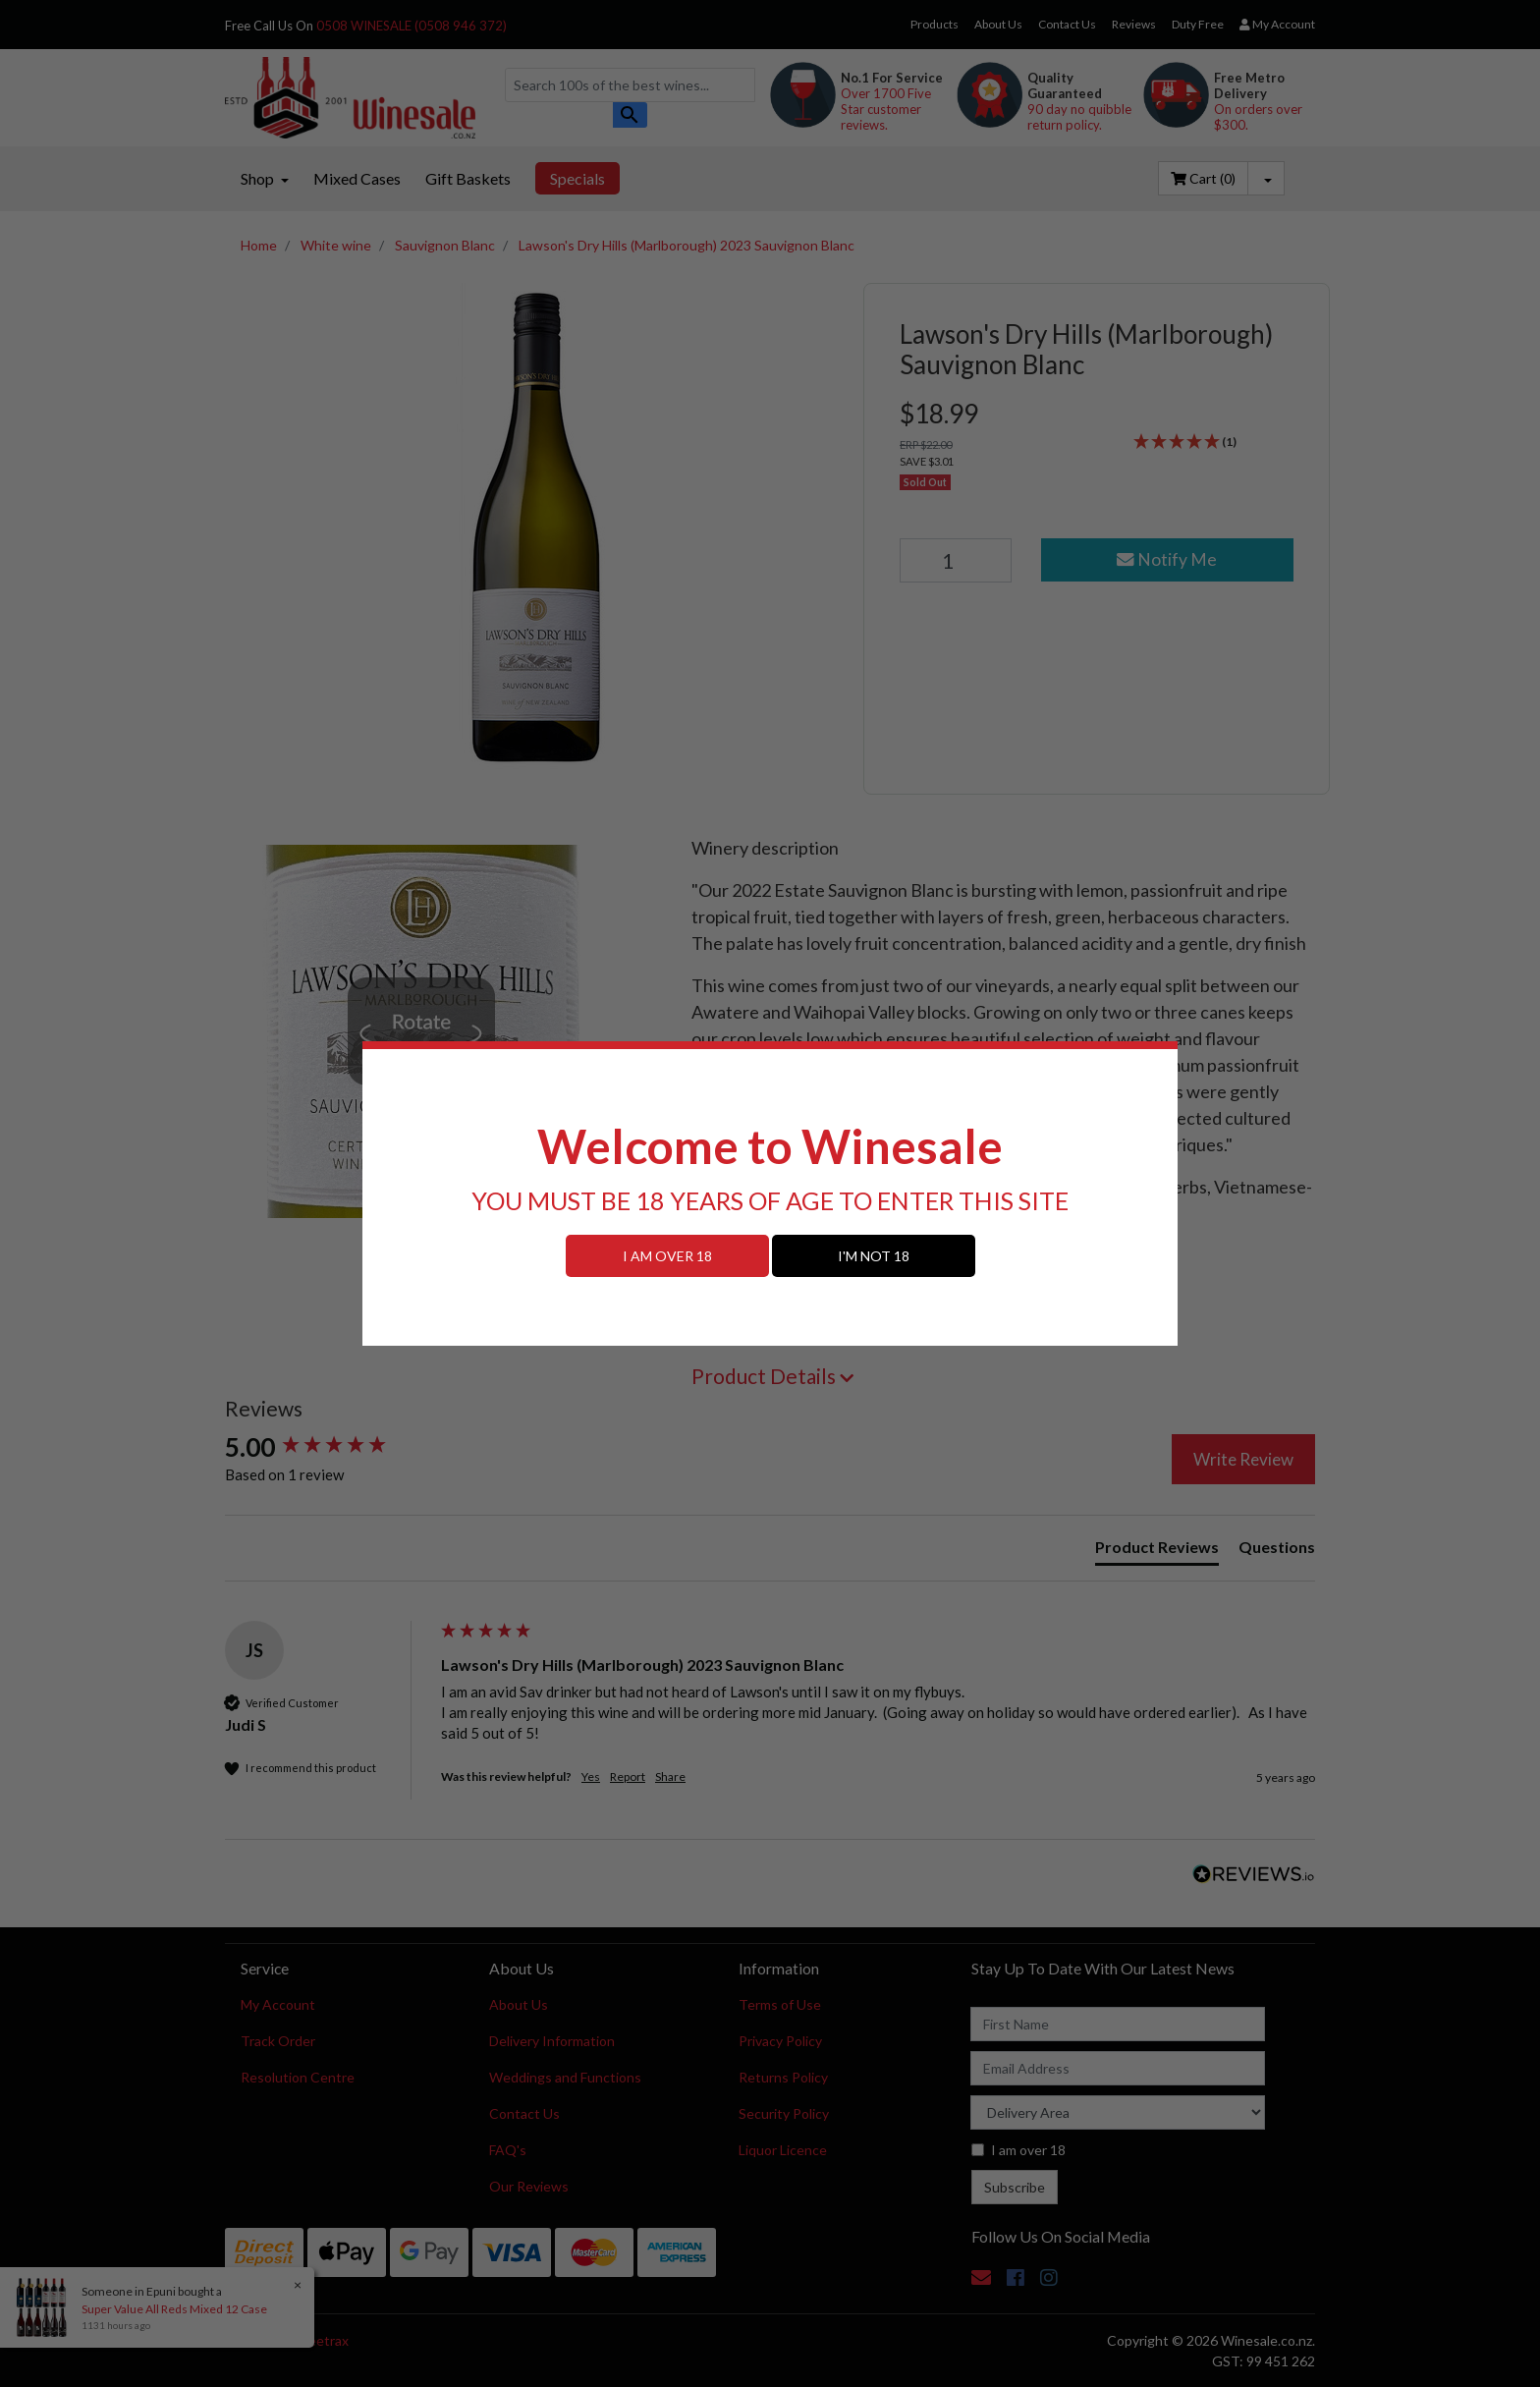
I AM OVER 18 (667, 1256)
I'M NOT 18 (873, 1256)
